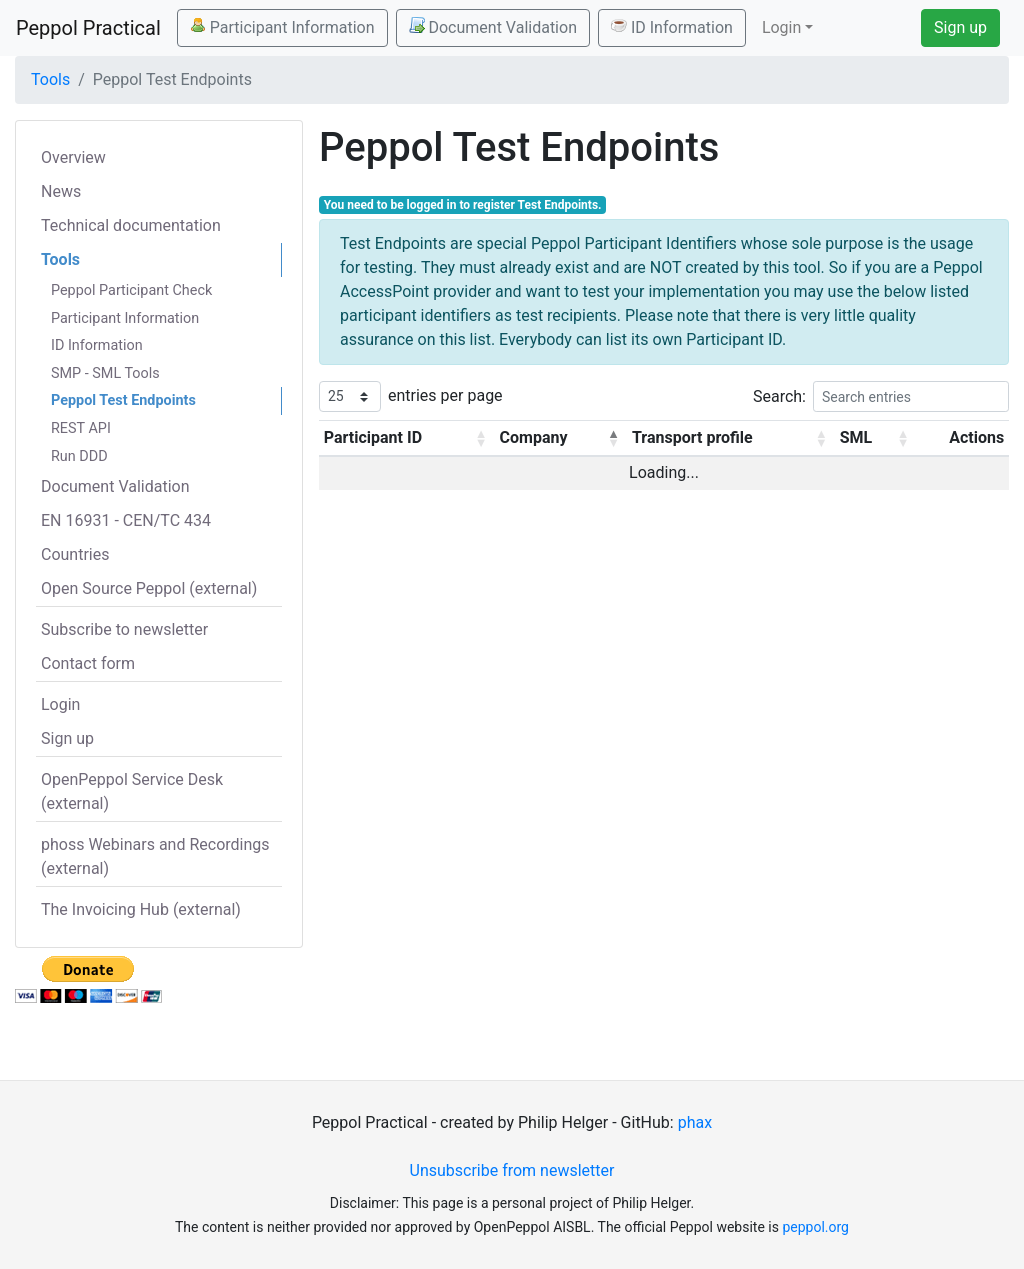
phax (695, 1122)
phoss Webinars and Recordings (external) (155, 856)
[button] (481, 438)
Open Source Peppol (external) (149, 588)
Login (60, 704)
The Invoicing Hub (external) (141, 909)
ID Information (672, 27)
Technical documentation (131, 225)
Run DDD (79, 456)
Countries (75, 554)
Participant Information (282, 27)
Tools (50, 79)
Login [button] (781, 27)
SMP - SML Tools (105, 373)
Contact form (88, 663)
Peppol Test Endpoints (123, 400)
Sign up (960, 27)
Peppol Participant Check (131, 290)
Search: (779, 396)
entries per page (445, 395)
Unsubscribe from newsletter (512, 1170)
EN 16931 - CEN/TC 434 (126, 520)
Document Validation (493, 27)
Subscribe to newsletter (124, 629)
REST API (81, 428)
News (61, 191)
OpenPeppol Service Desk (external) (132, 791)
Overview (73, 157)
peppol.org (815, 1227)
